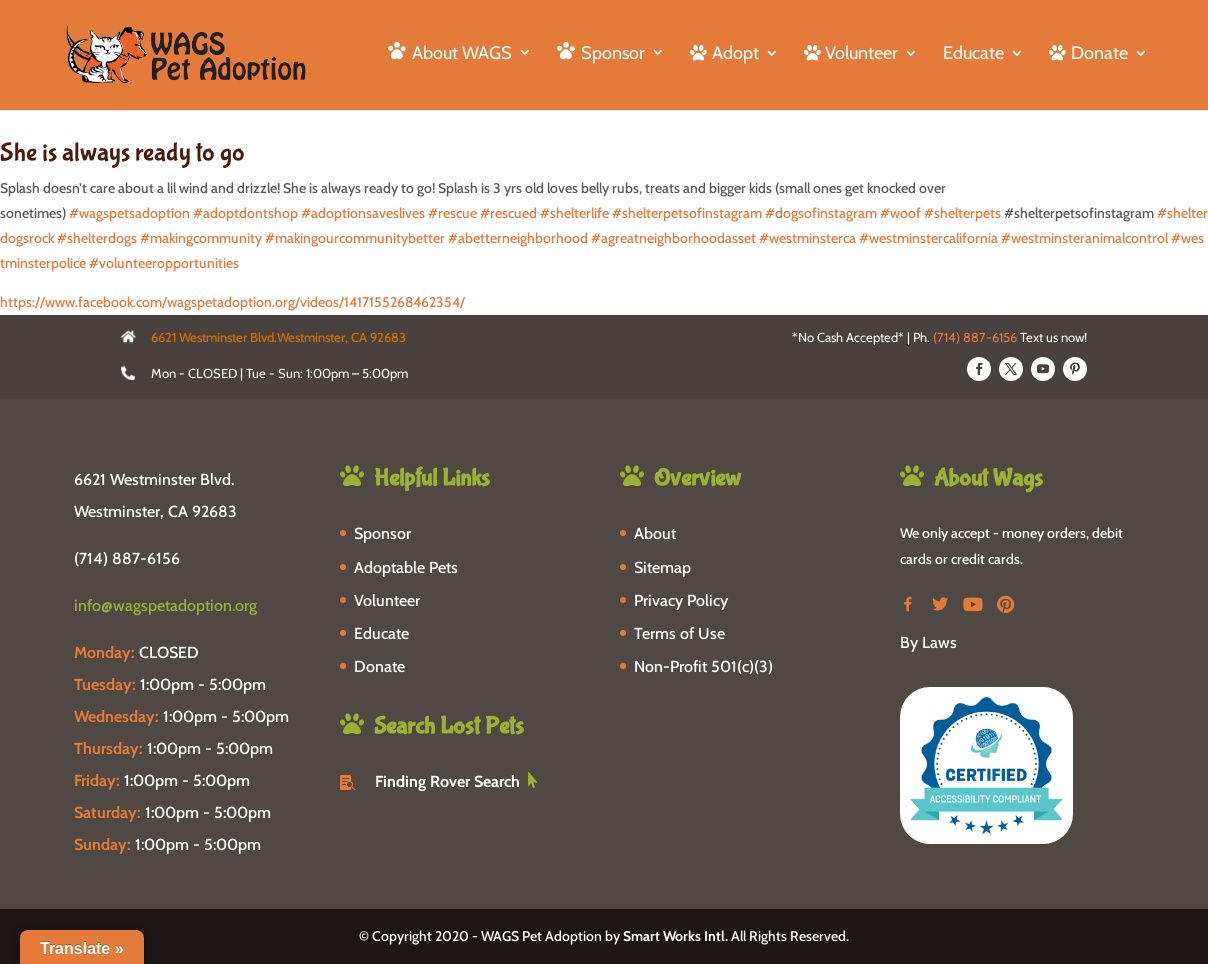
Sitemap (662, 567)
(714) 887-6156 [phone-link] (127, 558)
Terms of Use (679, 633)
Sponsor (382, 533)
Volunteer (387, 600)
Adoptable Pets (406, 567)
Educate (973, 55)
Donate (379, 666)
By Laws (928, 642)
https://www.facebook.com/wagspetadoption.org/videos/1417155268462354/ (232, 302)
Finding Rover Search (447, 781)
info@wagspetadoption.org (165, 605)
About (655, 533)
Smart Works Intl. (675, 936)
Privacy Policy (681, 600)
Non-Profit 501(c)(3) (703, 666)
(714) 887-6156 (975, 337)
